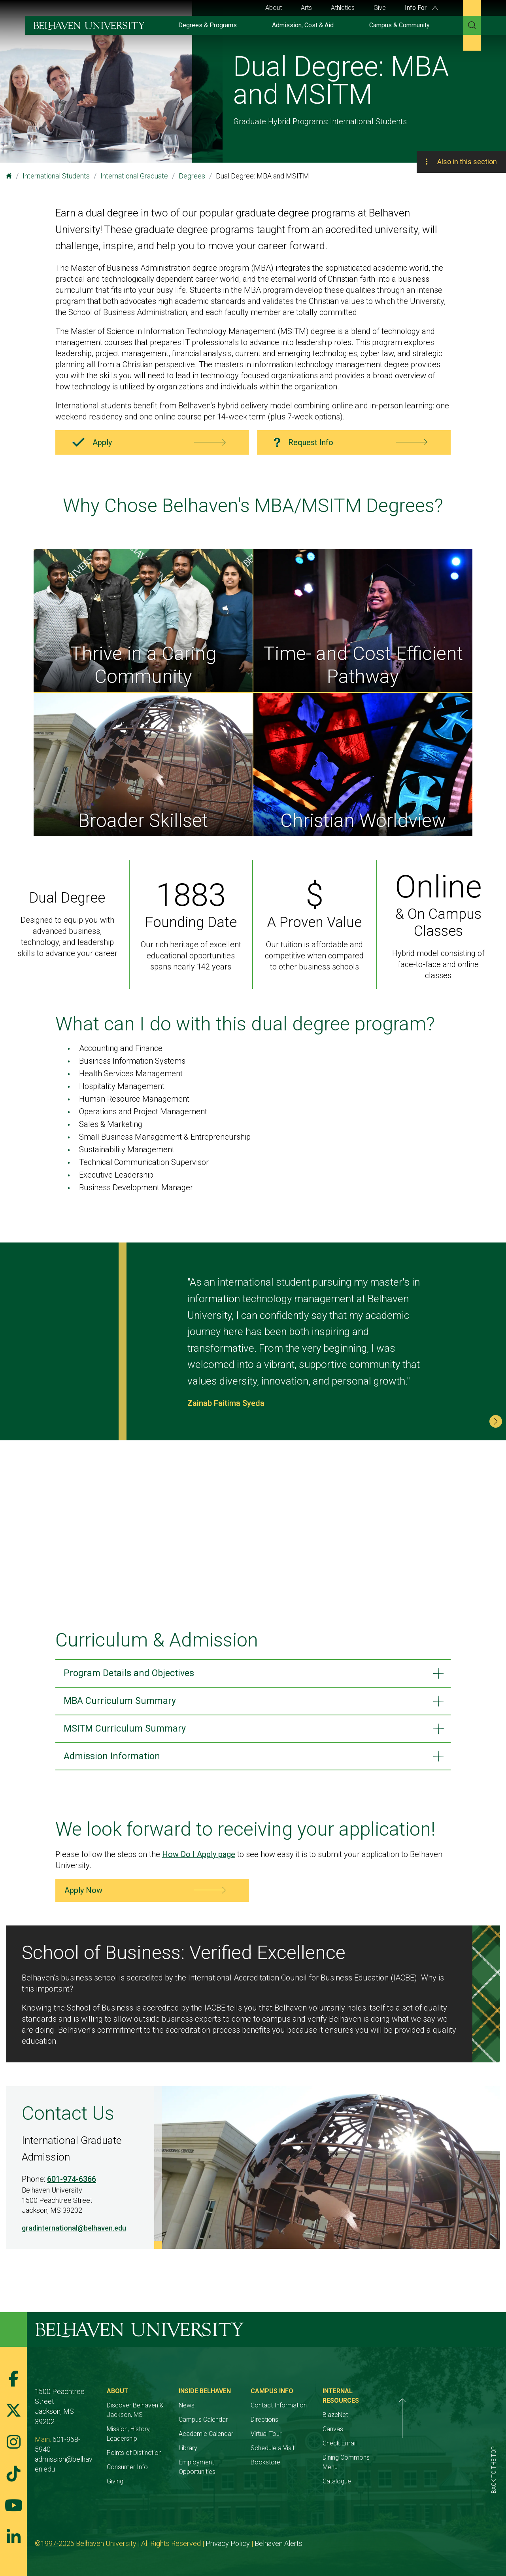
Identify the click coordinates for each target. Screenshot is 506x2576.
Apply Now (83, 1896)
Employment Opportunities (251, 2468)
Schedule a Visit (325, 2453)
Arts (306, 7)
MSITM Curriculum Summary (131, 1732)
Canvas (403, 2425)
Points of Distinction (152, 2449)
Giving (133, 2477)
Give (380, 7)
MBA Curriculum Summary (125, 1703)
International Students (56, 176)
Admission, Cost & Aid (303, 25)
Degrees (192, 176)
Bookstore (318, 2468)
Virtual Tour (319, 2439)
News (222, 2411)
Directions (317, 2425)
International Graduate (134, 176)
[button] (495, 1421)
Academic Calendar (241, 2439)
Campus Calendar (238, 2425)
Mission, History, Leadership (163, 2434)
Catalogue (407, 2468)
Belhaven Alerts (279, 2539)
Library (223, 2453)
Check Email (410, 2439)
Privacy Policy (228, 2539)
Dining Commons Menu (425, 2453)
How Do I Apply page (198, 1860)
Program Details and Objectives (136, 1674)
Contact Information (332, 2411)
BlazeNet (405, 2411)
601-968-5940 (75, 2424)
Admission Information (117, 1761)
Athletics (343, 7)
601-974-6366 (71, 2184)
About (273, 7)
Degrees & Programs (207, 25)
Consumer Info (145, 2463)
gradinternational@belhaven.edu (74, 2233)
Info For (421, 7)
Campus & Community (399, 25)
